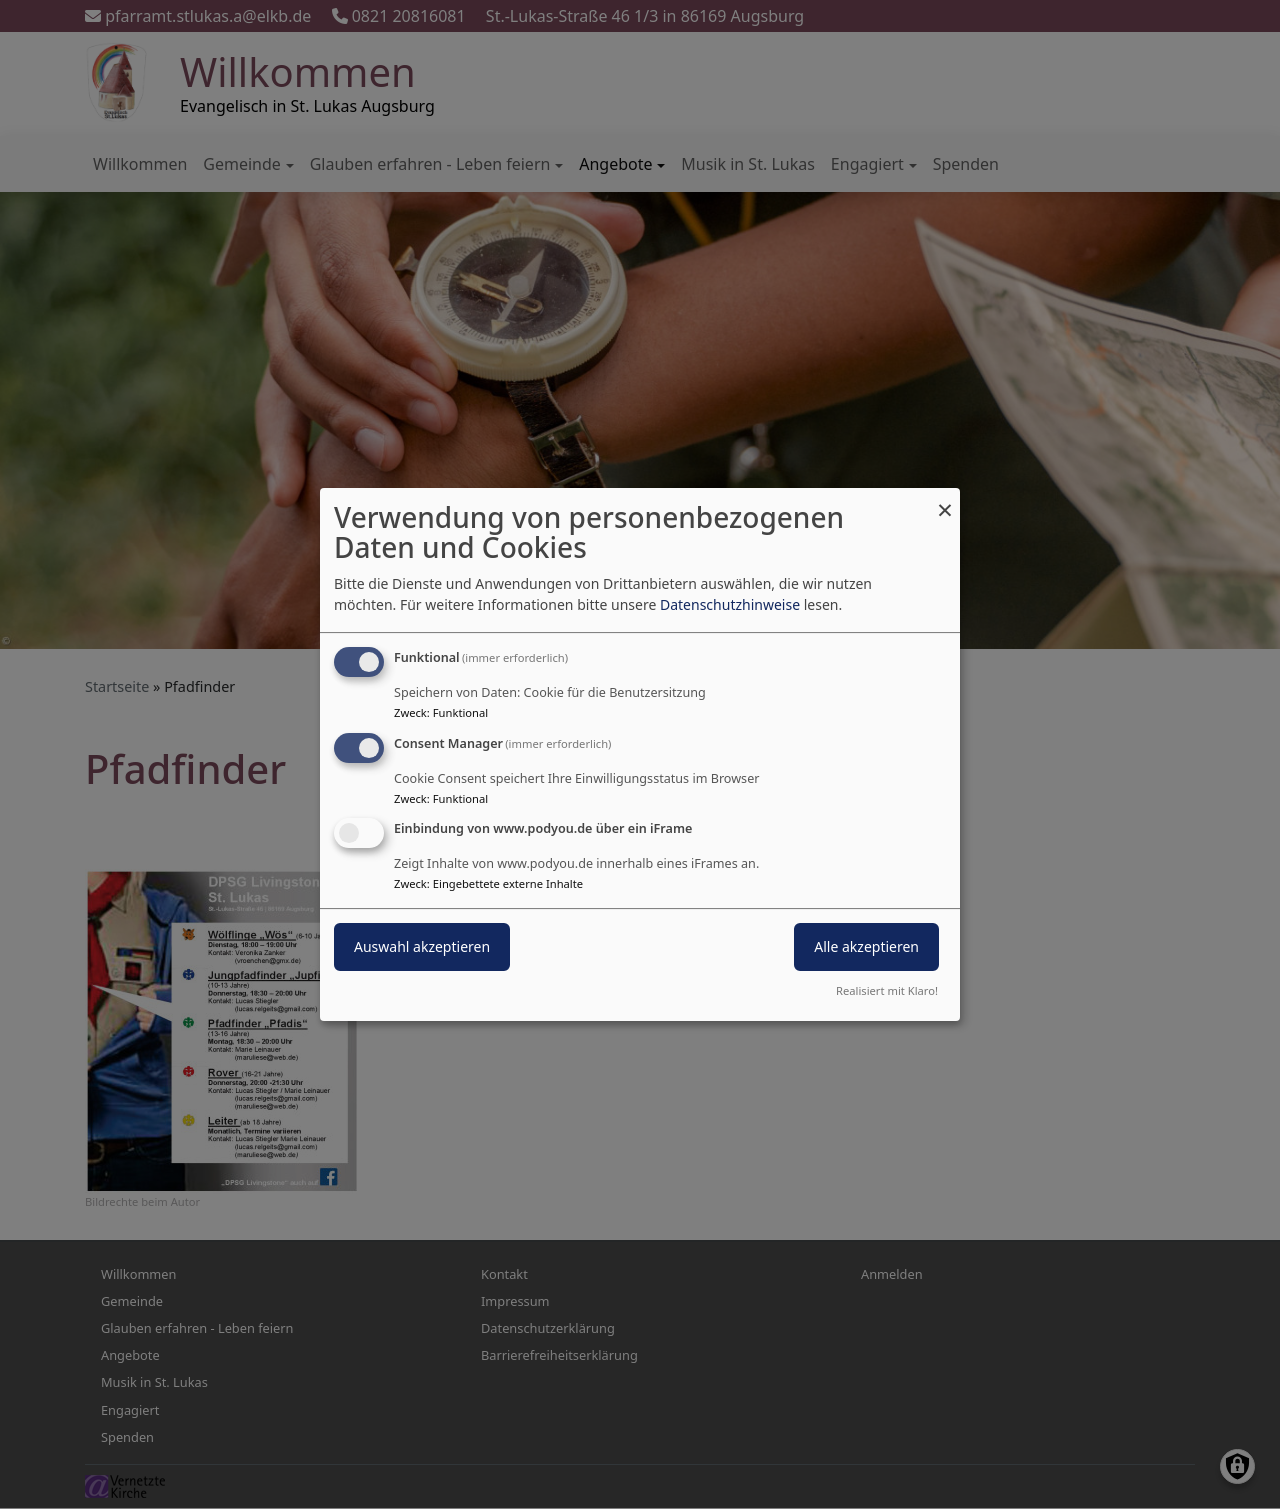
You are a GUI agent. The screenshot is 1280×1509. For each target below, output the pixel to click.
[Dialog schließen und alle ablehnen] (945, 500)
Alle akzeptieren (866, 947)
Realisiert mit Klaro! (887, 990)
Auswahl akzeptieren (422, 947)
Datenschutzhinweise (730, 604)
